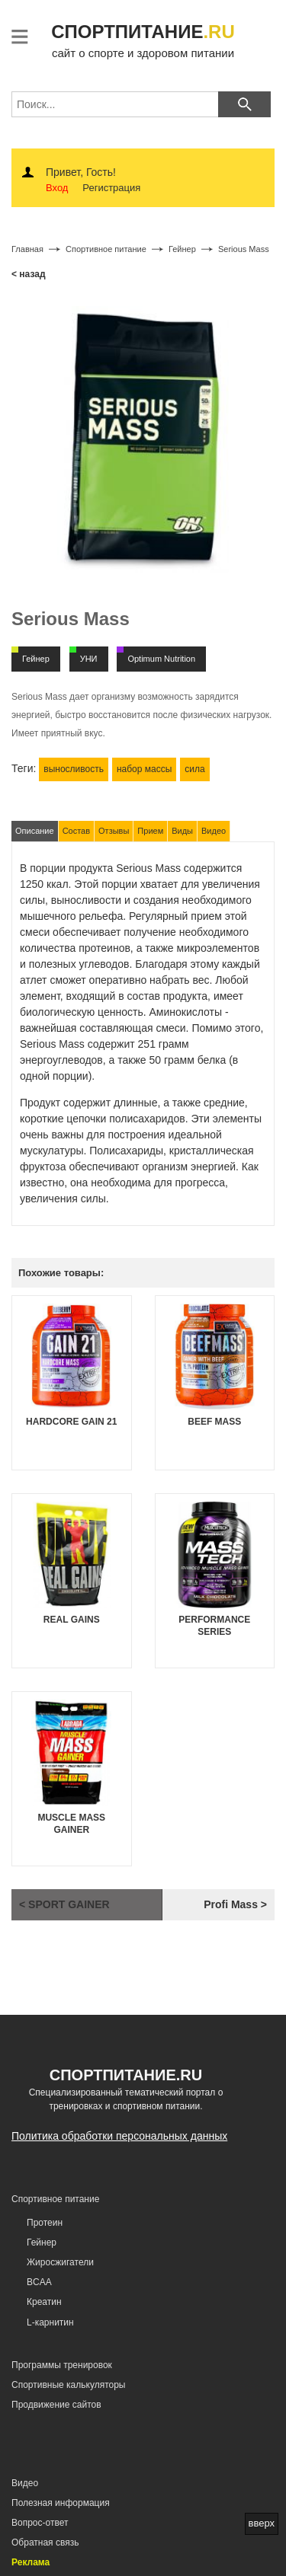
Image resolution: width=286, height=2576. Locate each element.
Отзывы (113, 830)
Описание (34, 830)
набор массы (144, 769)
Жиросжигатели (60, 2262)
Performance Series (214, 1625)
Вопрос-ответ (39, 2522)
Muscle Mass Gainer (71, 1823)
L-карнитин (50, 2322)
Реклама (30, 2562)
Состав (76, 830)
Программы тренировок (61, 2365)
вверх (262, 2523)
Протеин (45, 2222)
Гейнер (41, 2242)
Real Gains (71, 1619)
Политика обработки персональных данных (119, 2136)
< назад (28, 274)
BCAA (39, 2282)
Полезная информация (60, 2503)
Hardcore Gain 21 (71, 1421)
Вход (57, 187)
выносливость (73, 769)
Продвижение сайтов (56, 2404)
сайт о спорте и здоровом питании (143, 39)
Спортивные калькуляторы (68, 2385)
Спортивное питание (55, 2199)
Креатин (44, 2302)
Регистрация (111, 187)
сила (194, 769)
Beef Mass (214, 1421)
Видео (213, 830)
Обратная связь (45, 2542)
